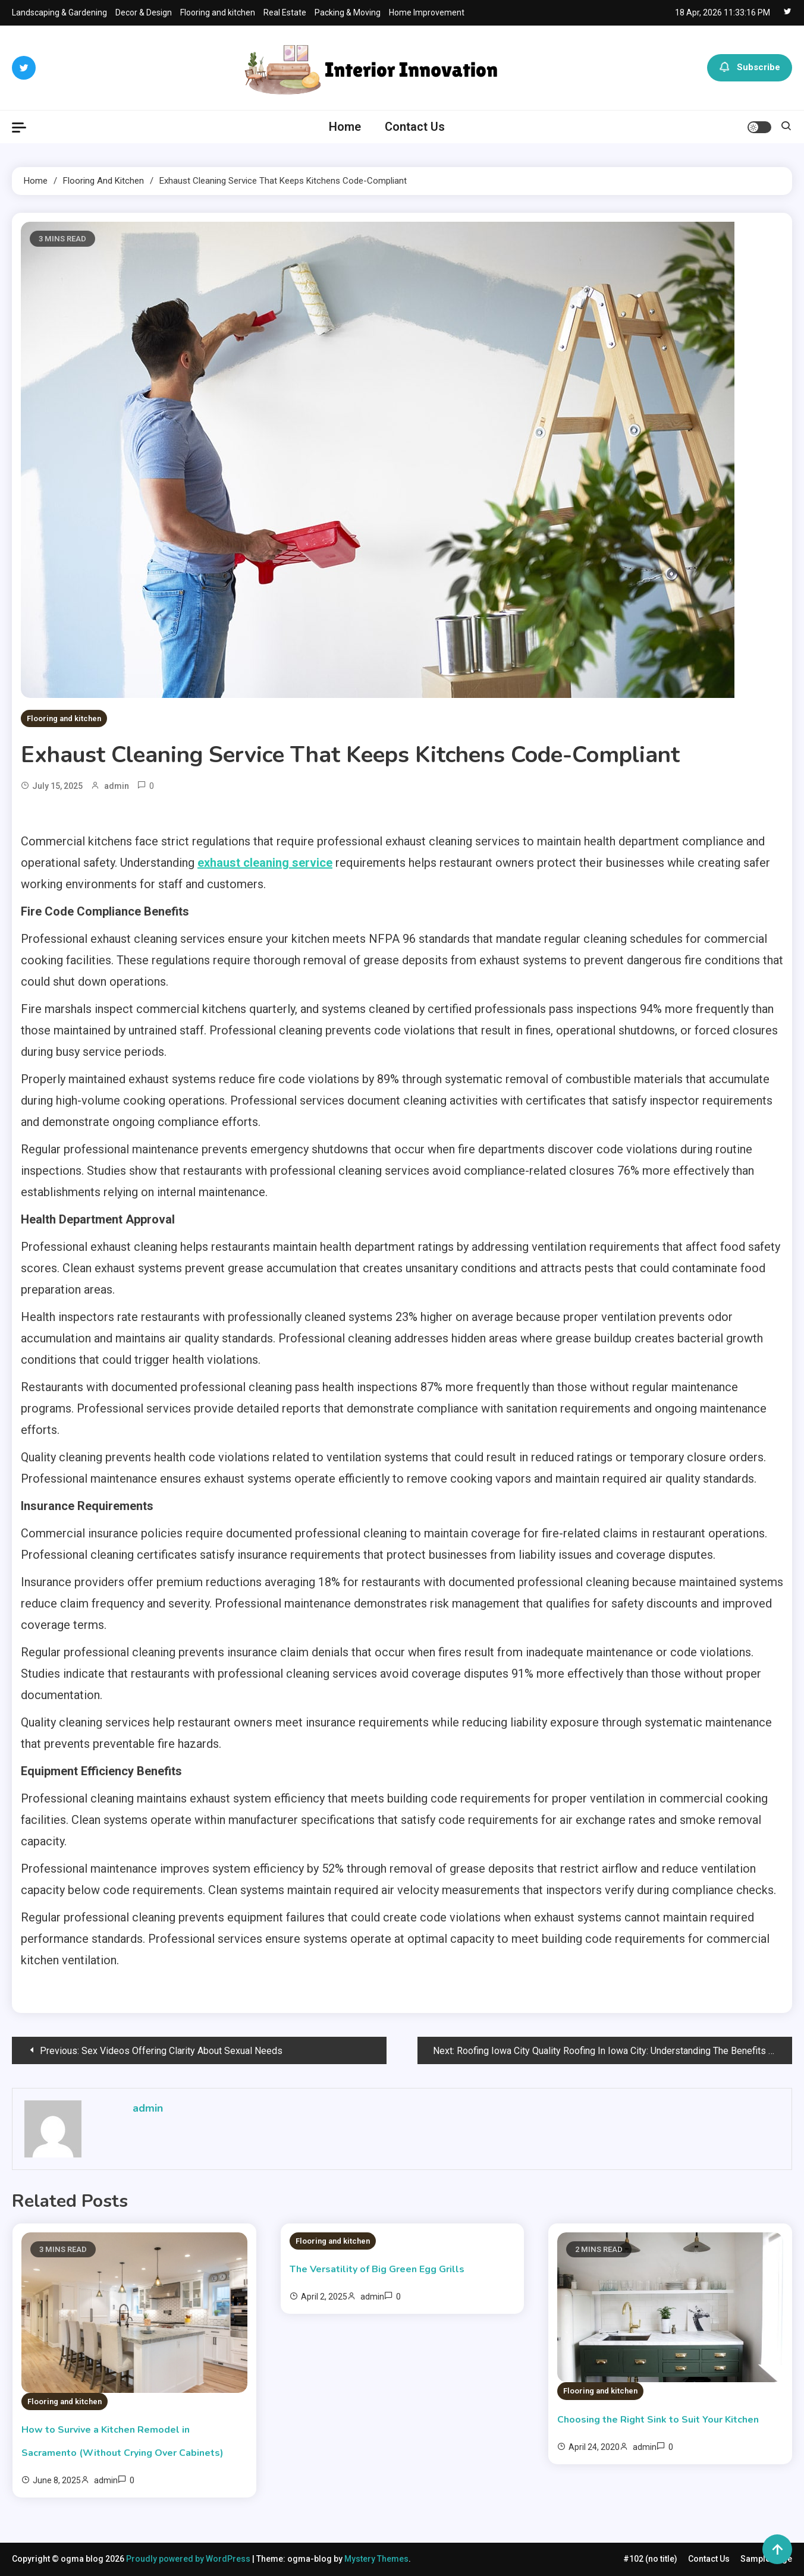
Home (345, 126)
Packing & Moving (348, 12)
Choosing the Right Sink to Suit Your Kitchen (658, 2419)
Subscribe (749, 67)
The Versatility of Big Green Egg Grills (377, 2269)
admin (116, 786)
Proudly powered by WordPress (189, 2559)
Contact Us (415, 126)
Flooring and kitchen (217, 12)
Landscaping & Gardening (59, 12)
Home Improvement (426, 12)
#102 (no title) (650, 2559)
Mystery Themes (376, 2559)
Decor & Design (143, 12)
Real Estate (284, 12)
